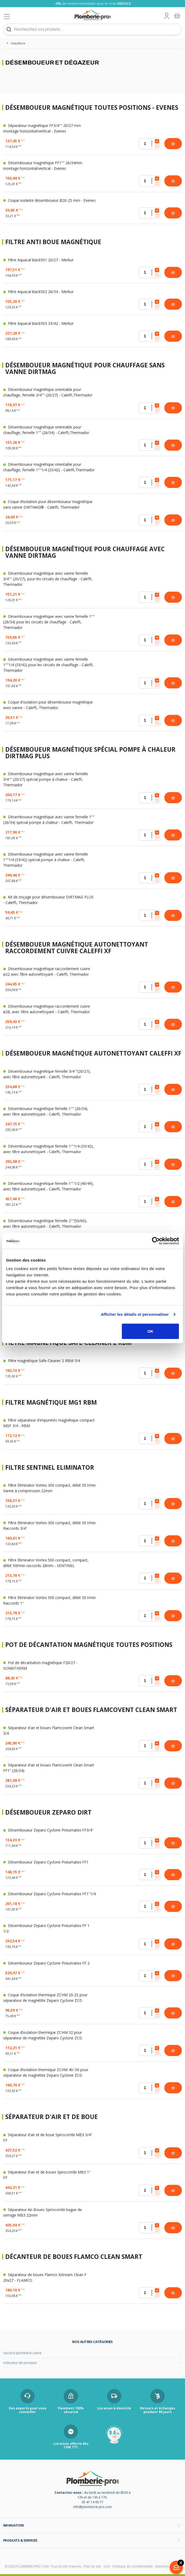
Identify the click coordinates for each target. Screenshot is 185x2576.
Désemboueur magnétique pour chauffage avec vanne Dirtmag (85, 552)
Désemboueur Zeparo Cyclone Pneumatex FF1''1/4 (49, 1893)
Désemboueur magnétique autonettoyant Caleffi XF (93, 1053)
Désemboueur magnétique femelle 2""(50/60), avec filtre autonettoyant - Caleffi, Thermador (45, 1223)
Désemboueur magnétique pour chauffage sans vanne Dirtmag (85, 368)
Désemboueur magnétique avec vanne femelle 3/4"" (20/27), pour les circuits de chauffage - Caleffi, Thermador (47, 579)
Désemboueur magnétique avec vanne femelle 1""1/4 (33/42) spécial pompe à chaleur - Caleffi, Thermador (45, 860)
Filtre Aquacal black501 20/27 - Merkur (38, 259)
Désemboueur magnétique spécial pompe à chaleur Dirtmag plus (90, 753)
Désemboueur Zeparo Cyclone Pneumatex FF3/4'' (48, 1830)
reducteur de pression (20, 2362)
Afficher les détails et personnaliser (135, 1314)
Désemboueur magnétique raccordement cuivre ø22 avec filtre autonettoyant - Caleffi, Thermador (46, 971)
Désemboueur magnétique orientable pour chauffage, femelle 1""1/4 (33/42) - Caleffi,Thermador (49, 467)
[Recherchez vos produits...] (92, 29)
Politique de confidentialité (133, 2566)
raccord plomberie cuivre (22, 2353)
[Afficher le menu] (7, 16)
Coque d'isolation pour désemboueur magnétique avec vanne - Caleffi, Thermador (48, 705)
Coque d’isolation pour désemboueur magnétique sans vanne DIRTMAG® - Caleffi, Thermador (47, 504)
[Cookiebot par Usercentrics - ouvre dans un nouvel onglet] (156, 1241)
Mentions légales (168, 2566)
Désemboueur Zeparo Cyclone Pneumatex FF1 (46, 1862)
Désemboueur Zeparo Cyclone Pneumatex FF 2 (46, 1963)
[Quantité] (149, 143)
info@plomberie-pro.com (92, 2507)
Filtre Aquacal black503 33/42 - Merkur (38, 323)
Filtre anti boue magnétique (53, 242)
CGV (107, 2566)
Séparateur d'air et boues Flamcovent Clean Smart (91, 1710)
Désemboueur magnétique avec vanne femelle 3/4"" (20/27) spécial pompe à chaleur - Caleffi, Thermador (45, 779)
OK (150, 1331)
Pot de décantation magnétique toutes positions (88, 1645)
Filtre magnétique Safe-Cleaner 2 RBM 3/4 (41, 1360)
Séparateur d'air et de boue (51, 2117)
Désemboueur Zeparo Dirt (48, 1812)
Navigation (13, 2525)
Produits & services (20, 2540)
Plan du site (92, 2566)
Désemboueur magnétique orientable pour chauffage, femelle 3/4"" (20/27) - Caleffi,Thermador (47, 392)
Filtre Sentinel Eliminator (49, 1467)
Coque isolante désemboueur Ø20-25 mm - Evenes (49, 200)
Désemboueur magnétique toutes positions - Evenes (91, 107)
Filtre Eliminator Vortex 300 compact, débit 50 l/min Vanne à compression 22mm (49, 1488)
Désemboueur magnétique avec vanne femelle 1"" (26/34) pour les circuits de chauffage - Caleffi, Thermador (48, 622)
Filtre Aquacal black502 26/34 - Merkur (38, 291)
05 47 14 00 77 (92, 2502)
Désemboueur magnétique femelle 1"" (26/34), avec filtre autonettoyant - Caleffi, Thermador (45, 1111)
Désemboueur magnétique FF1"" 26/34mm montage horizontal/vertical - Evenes (42, 165)
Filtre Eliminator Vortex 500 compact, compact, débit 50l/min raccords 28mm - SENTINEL (46, 1563)
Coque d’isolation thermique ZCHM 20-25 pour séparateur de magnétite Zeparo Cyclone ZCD (45, 1997)
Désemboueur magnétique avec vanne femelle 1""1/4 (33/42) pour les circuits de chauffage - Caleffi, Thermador (48, 665)
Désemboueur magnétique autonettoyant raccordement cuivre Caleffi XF (76, 947)
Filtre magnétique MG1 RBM (51, 1402)
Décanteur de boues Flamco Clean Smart (73, 2257)
